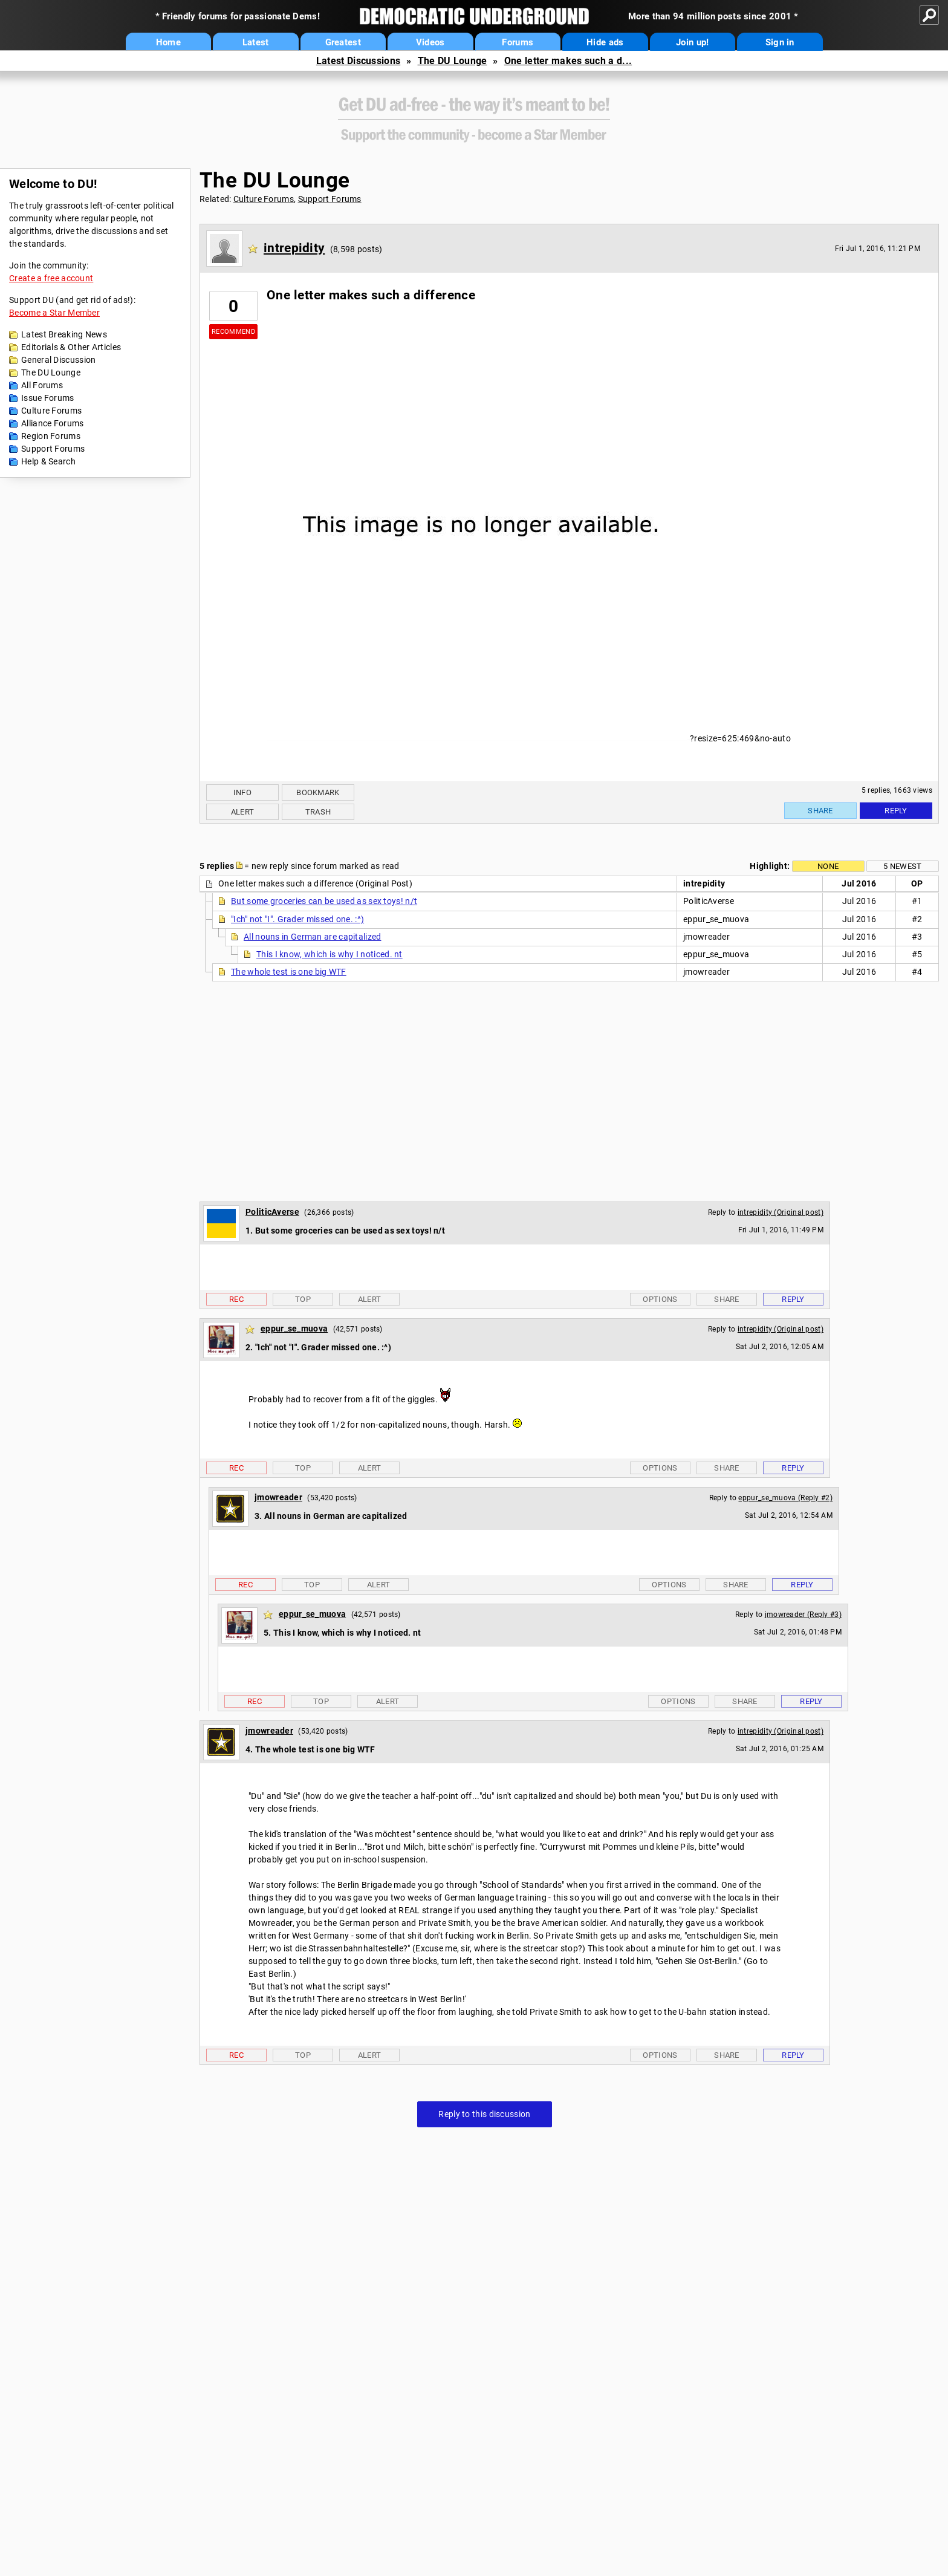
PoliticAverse (272, 1212)
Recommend (233, 332)
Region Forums (50, 436)
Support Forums (53, 449)
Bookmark (317, 792)
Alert (243, 811)
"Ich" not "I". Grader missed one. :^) (297, 919)
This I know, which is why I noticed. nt (329, 954)
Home (168, 42)
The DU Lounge (452, 61)
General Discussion (58, 360)
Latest (255, 42)
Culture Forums (51, 410)
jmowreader (278, 1497)
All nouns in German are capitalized (312, 937)
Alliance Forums (52, 423)
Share (820, 810)
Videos (430, 42)
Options (660, 1299)
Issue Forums (47, 398)
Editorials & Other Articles (71, 347)
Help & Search (48, 461)
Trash (318, 811)
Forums (517, 42)
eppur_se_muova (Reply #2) (785, 1498)
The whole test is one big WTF (288, 972)
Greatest (343, 42)
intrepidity (294, 248)
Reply (896, 810)
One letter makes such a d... (568, 61)
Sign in (779, 42)
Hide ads (604, 42)
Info (242, 792)
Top (303, 1299)
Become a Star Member (54, 312)
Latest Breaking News (64, 334)
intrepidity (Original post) (780, 1212)
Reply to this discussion (484, 2114)
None (828, 866)
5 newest (902, 866)
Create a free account (51, 278)
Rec (236, 1299)
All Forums (42, 385)
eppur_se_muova (294, 1328)
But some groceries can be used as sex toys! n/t (324, 901)
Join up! (692, 42)
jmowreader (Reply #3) (803, 1614)
